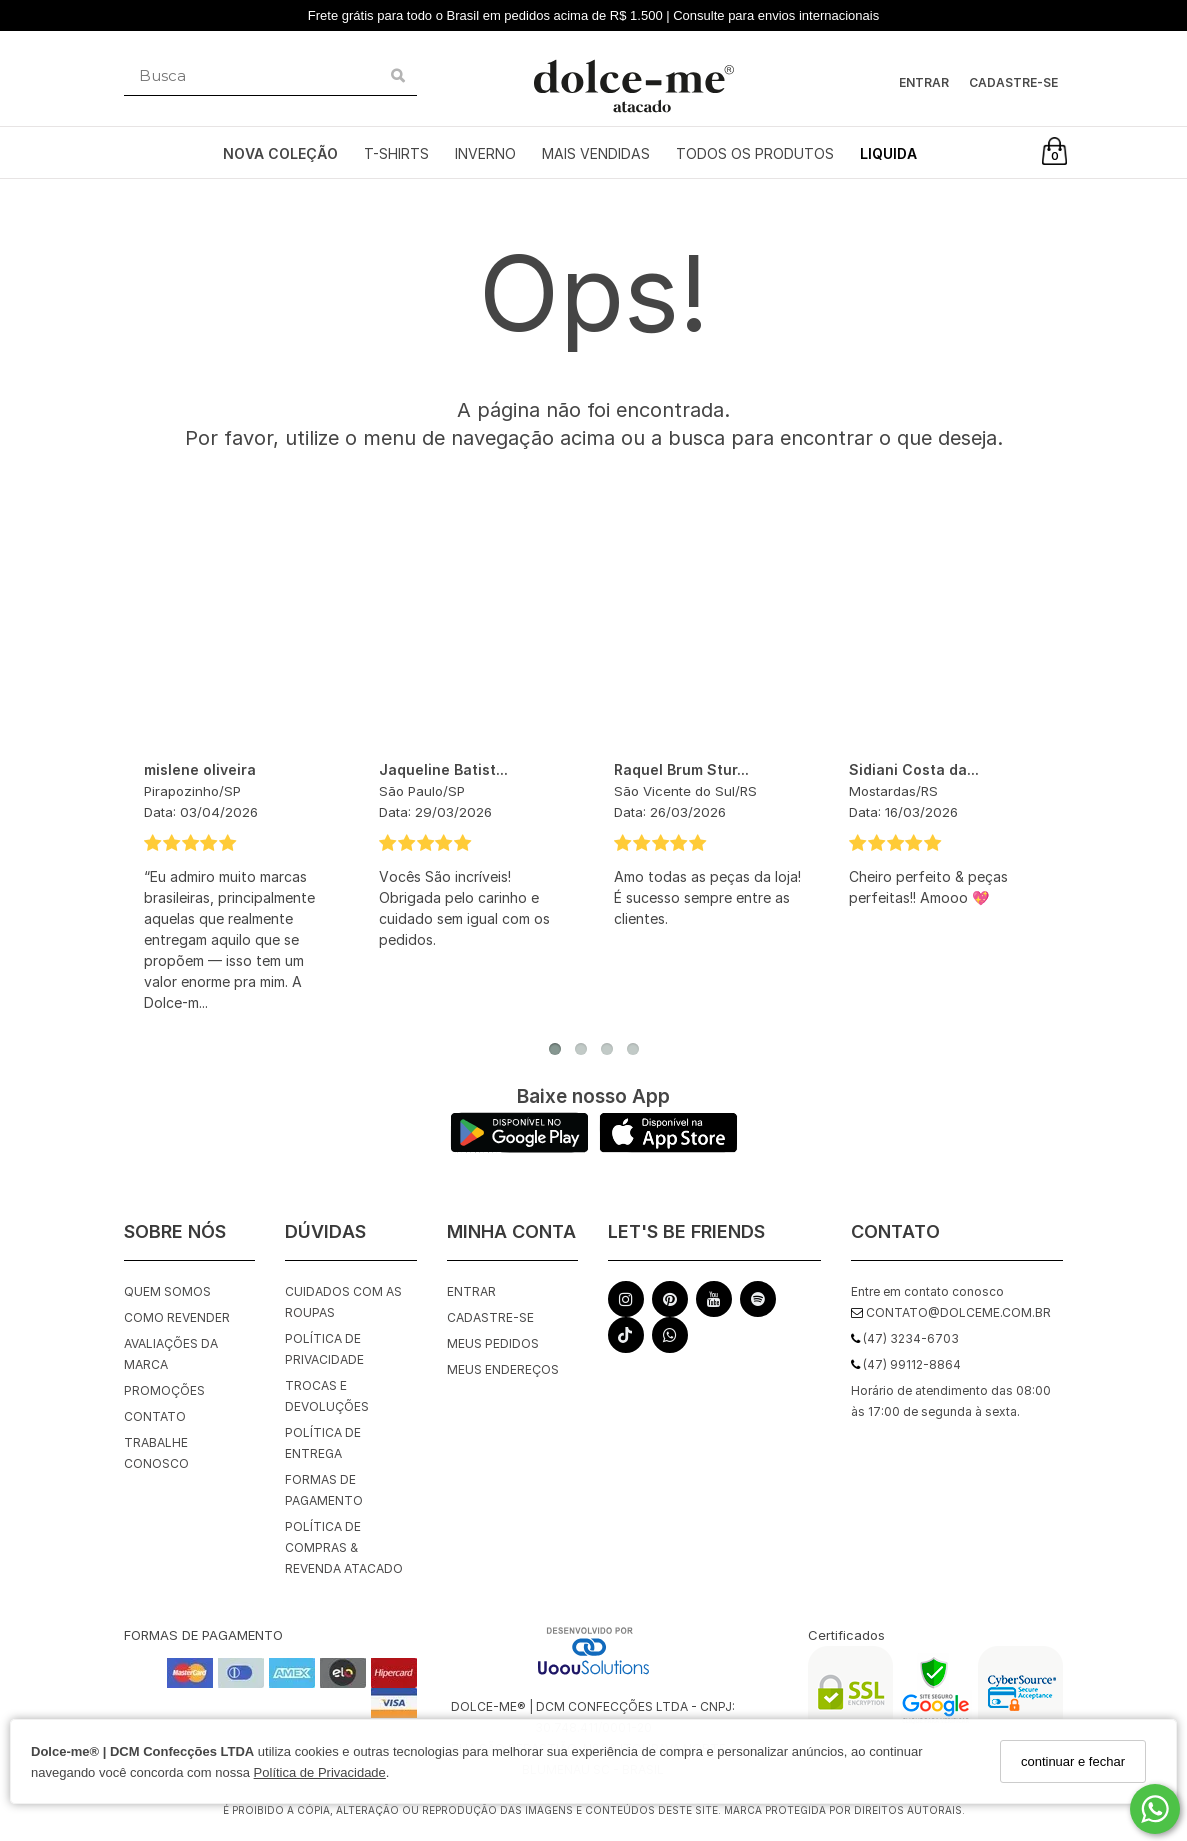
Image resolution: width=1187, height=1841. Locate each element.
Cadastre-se (1013, 82)
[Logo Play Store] (519, 1147)
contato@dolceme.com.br (951, 1312)
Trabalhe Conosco (156, 1453)
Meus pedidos (493, 1343)
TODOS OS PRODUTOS (755, 153)
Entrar (924, 82)
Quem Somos (167, 1291)
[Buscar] (398, 76)
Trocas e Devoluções (327, 1396)
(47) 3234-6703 (905, 1338)
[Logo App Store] (668, 1147)
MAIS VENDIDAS (596, 153)
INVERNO (485, 153)
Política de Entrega (323, 1443)
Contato (155, 1416)
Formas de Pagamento (324, 1490)
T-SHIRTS (396, 153)
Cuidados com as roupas (343, 1302)
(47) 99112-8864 (906, 1364)
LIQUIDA (888, 153)
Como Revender (177, 1317)
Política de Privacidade (320, 1772)
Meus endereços (503, 1369)
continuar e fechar (1073, 1761)
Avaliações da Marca (171, 1354)
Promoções (164, 1390)
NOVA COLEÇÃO (280, 153)
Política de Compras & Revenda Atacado (344, 1547)
